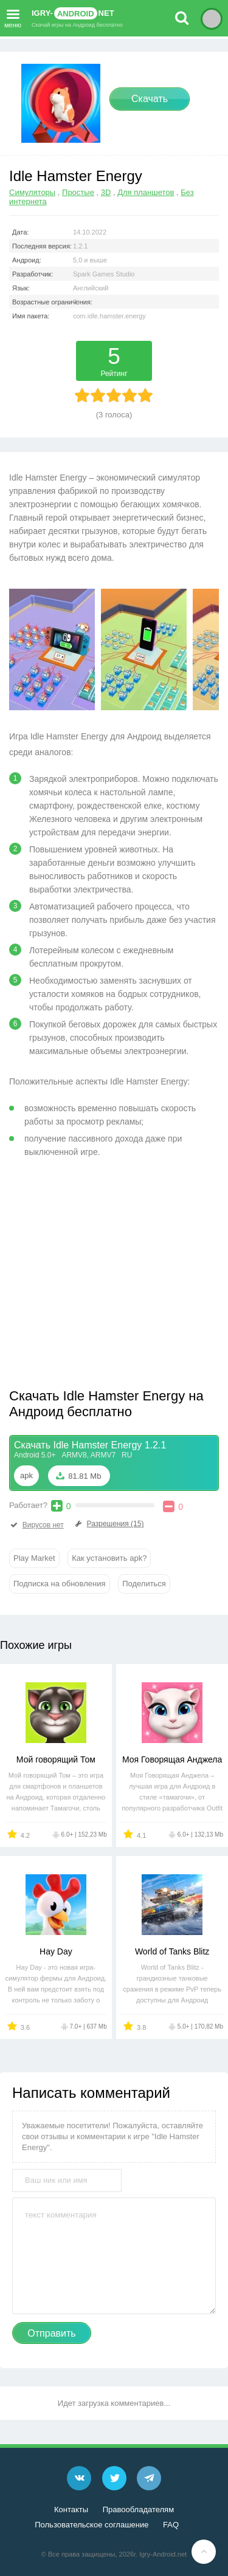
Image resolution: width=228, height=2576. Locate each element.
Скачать (149, 99)
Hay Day (56, 1951)
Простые (78, 192)
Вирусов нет (36, 1524)
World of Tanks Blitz (172, 1951)
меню (13, 16)
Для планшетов (145, 192)
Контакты (71, 2509)
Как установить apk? (109, 1558)
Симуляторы (32, 192)
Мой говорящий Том (55, 1759)
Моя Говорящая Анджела (172, 1759)
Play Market (34, 1558)
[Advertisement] (111, 1278)
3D (106, 192)
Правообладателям (138, 2509)
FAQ (171, 2524)
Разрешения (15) (109, 1523)
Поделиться (144, 1583)
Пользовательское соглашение (91, 2524)
